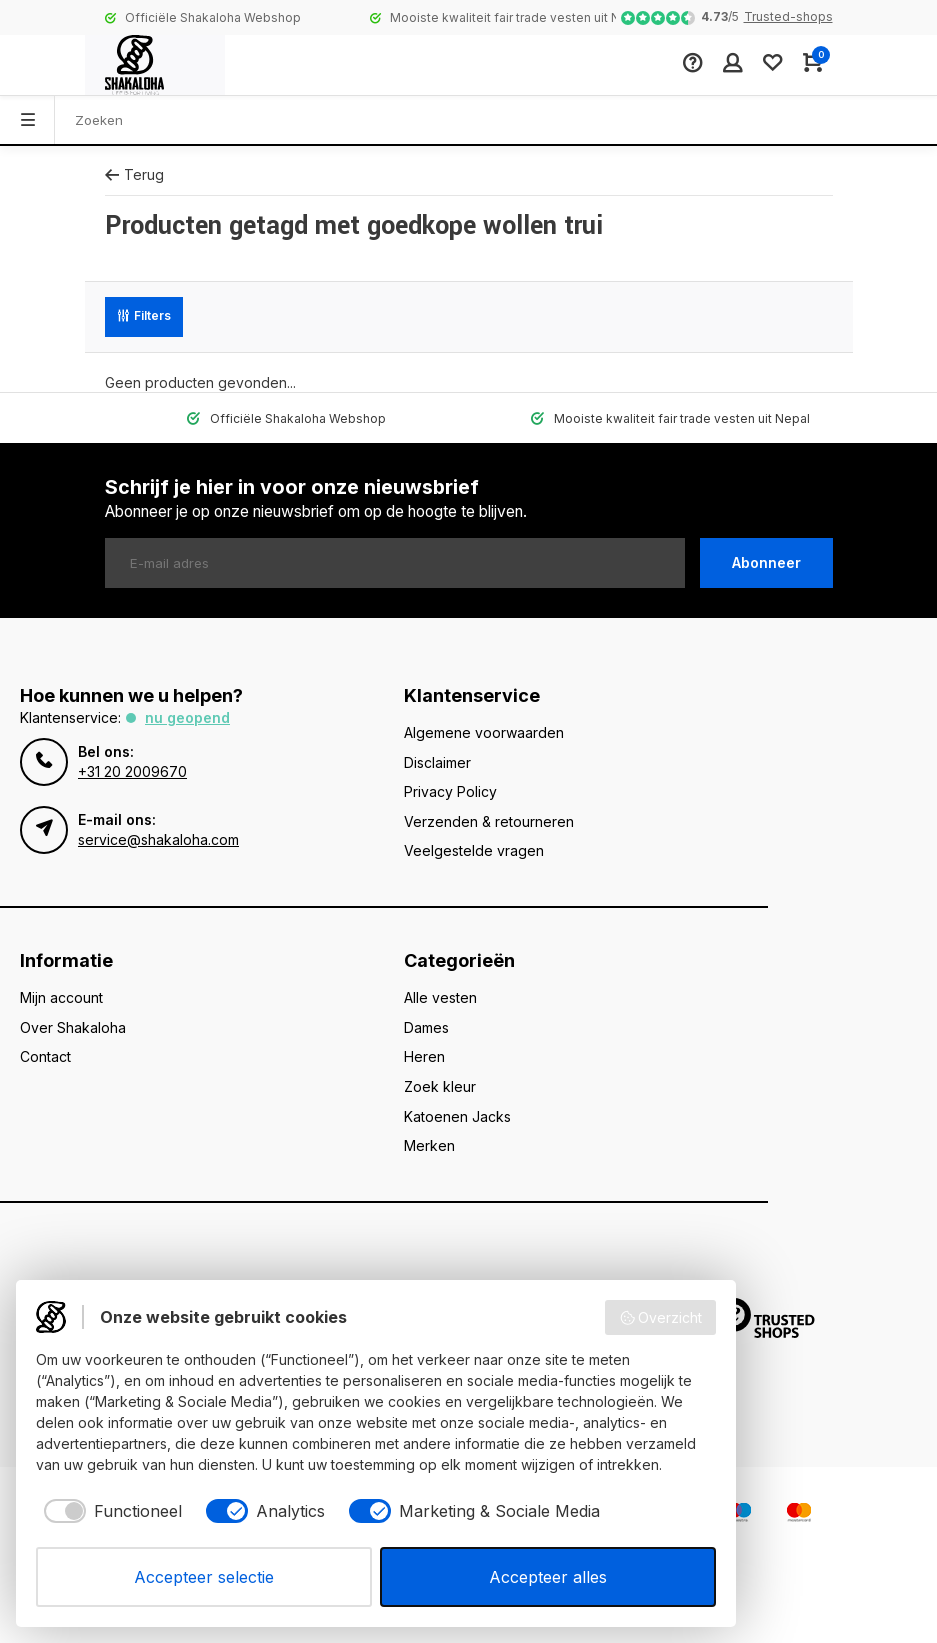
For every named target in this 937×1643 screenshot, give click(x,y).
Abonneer (766, 562)
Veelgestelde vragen (474, 850)
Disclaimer (437, 762)
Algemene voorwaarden (484, 732)
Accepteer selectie (204, 1577)
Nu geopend (187, 717)
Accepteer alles (548, 1577)
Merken (429, 1145)
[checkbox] (109, 1511)
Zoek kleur (440, 1086)
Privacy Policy (450, 791)
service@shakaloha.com (158, 839)
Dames (426, 1027)
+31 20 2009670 (132, 771)
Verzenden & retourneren (489, 821)
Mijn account (61, 997)
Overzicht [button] (661, 1318)
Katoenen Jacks (457, 1116)
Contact (45, 1056)
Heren (424, 1056)
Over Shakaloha (73, 1027)
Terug (134, 174)
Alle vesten (440, 997)
